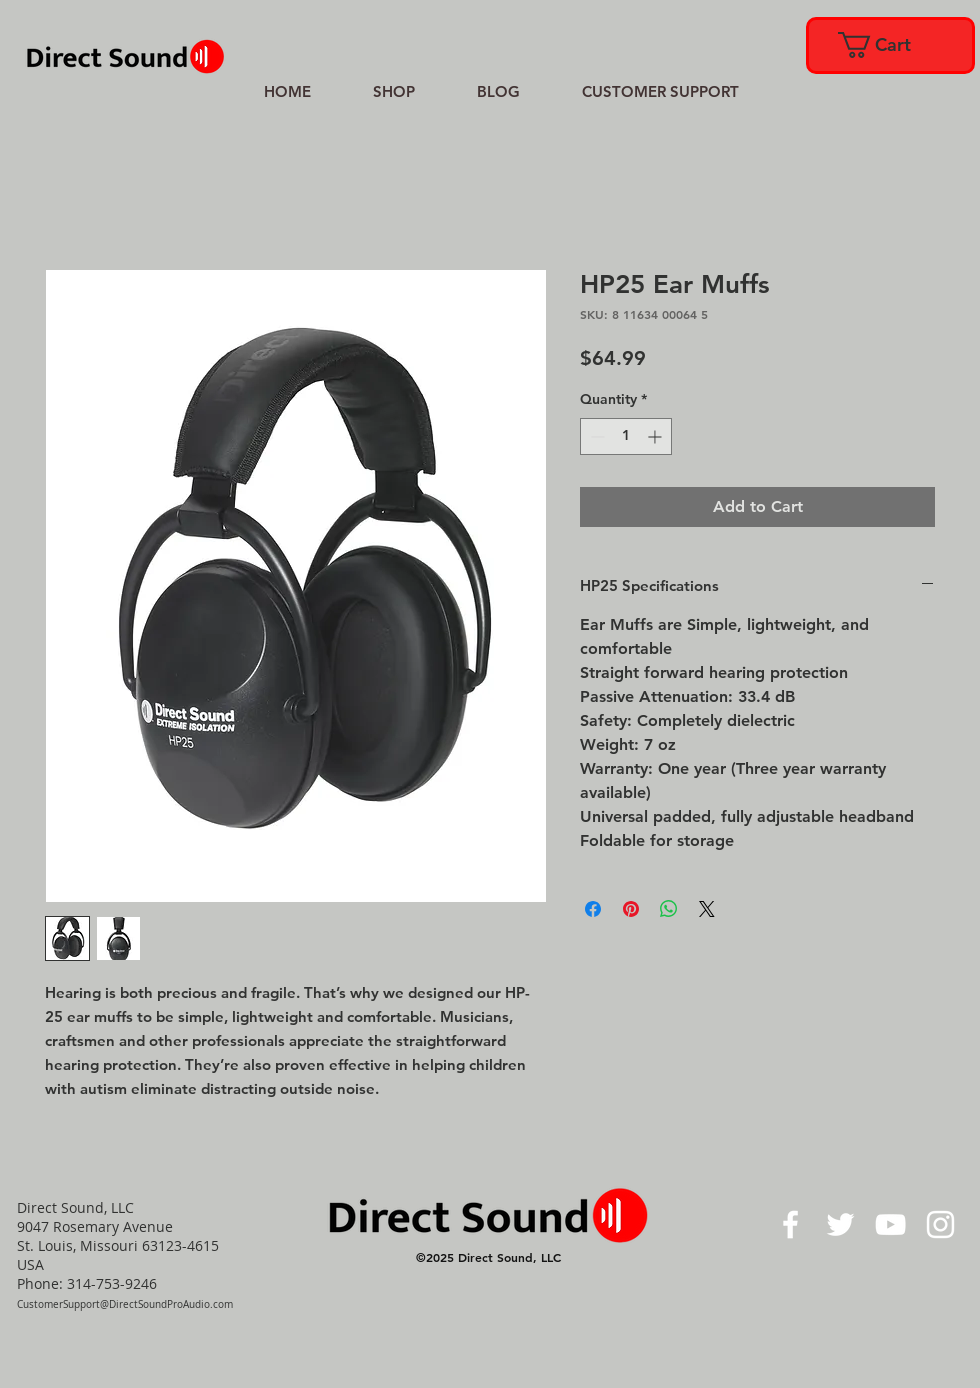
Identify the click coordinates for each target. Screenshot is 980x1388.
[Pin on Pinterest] (631, 909)
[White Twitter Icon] (840, 1224)
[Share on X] (707, 909)
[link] (889, 45)
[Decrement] (595, 436)
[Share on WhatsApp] (669, 909)
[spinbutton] (626, 436)
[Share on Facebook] (593, 909)
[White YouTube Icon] (890, 1224)
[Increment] (656, 436)
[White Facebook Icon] (790, 1224)
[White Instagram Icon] (940, 1224)
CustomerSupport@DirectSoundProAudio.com (125, 1304)
